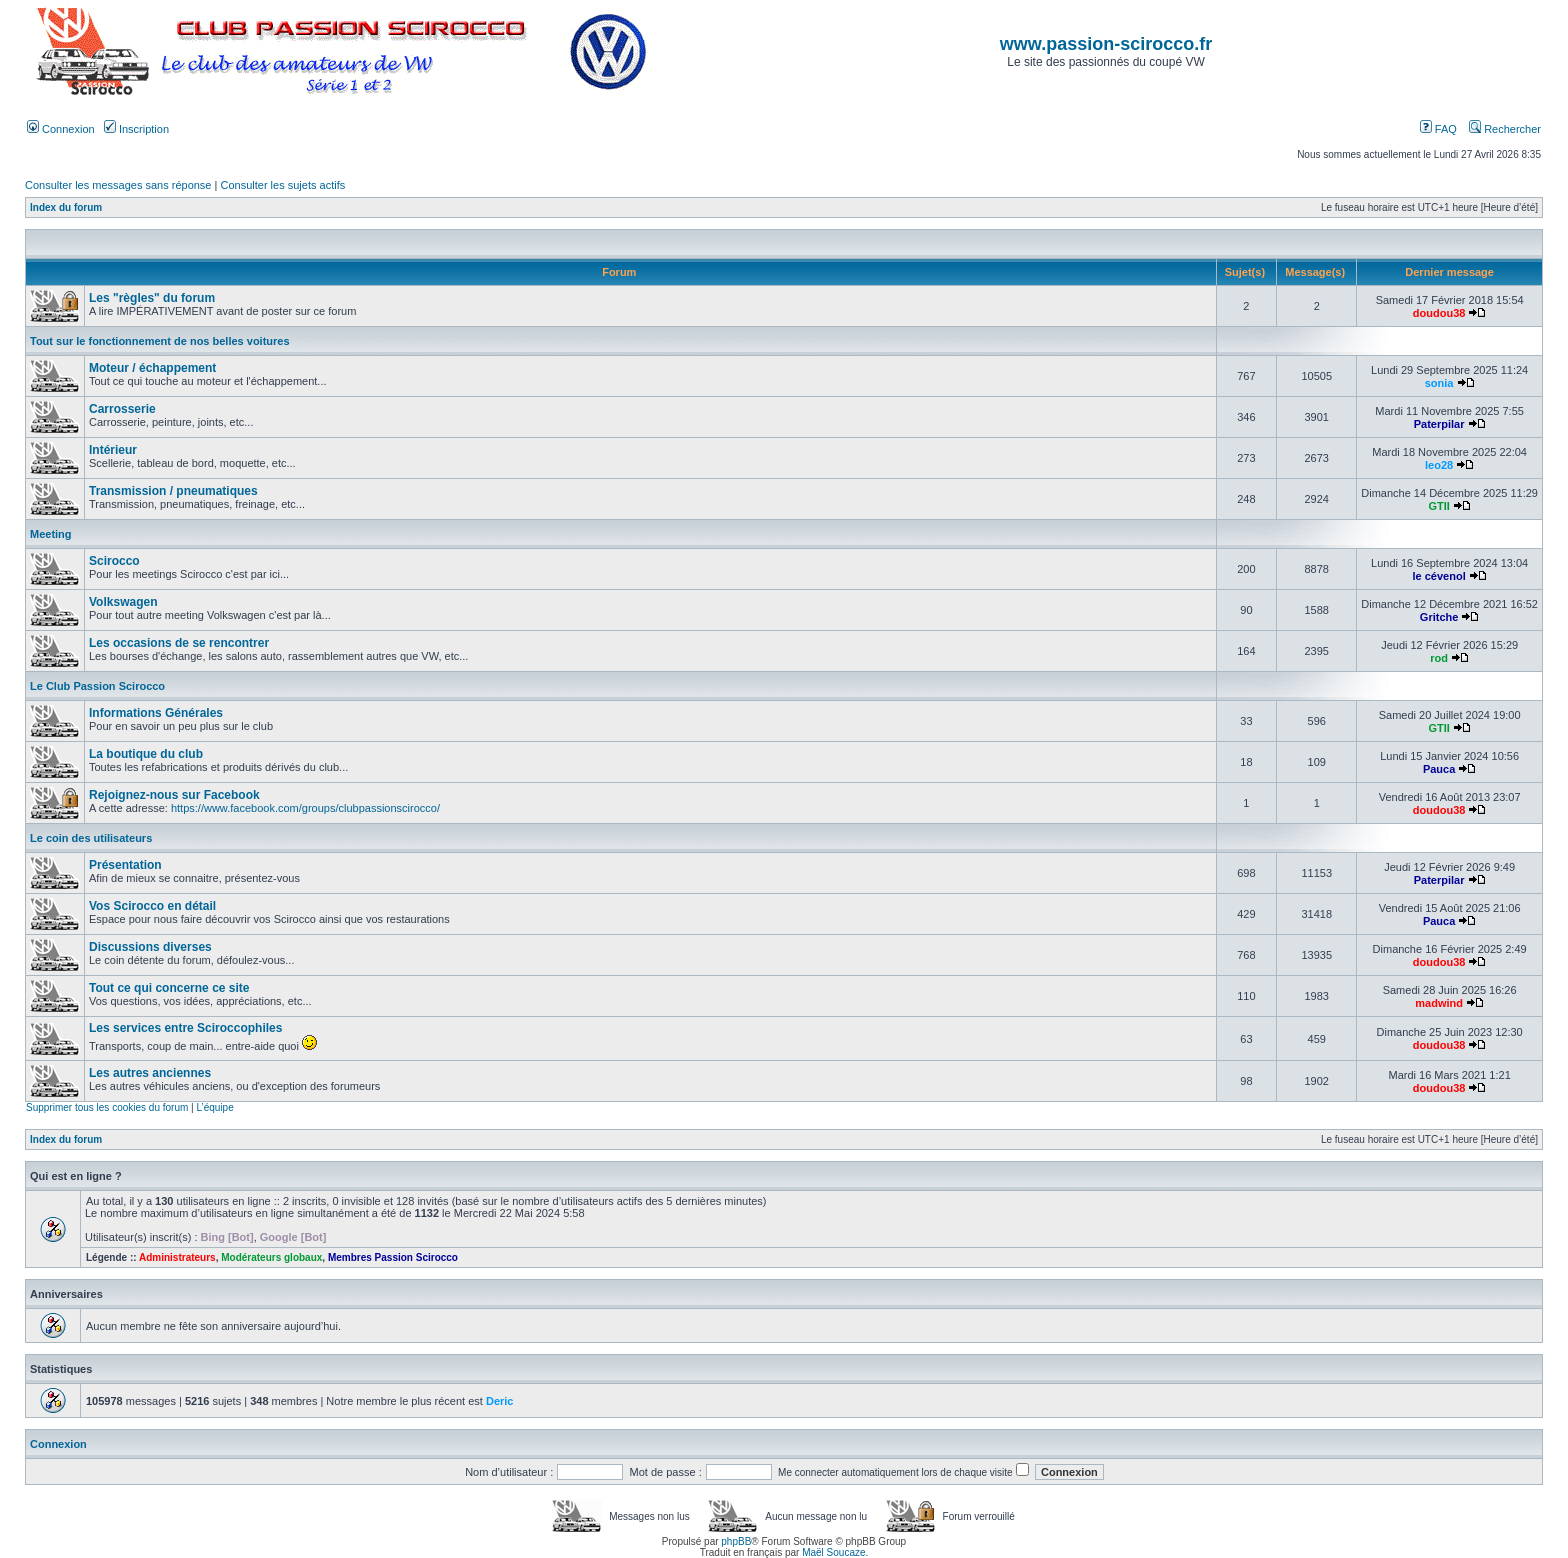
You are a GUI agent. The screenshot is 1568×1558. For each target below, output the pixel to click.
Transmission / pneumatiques (173, 491)
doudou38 (1439, 313)
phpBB (736, 1541)
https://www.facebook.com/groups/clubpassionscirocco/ (305, 808)
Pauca (1439, 769)
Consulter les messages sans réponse (118, 185)
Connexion (61, 129)
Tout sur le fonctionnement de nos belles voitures (160, 341)
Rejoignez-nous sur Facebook (174, 795)
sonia (1439, 383)
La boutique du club (146, 754)
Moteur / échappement (152, 368)
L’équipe (214, 1107)
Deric (500, 1401)
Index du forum (66, 207)
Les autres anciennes (150, 1073)
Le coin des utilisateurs (91, 838)
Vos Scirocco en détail (152, 906)
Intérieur (113, 450)
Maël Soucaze (833, 1552)
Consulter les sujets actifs (282, 185)
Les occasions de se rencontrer (179, 643)
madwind (1439, 1003)
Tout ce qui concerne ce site (169, 988)
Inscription (136, 129)
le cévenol (1439, 576)
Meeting (51, 534)
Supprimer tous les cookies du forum (107, 1107)
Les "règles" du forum (152, 298)
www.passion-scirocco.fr (1106, 44)
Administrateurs (177, 1257)
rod (1439, 658)
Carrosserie (122, 409)
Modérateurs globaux (271, 1257)
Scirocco (114, 561)
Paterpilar (1439, 424)
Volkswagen (123, 602)
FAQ (1438, 129)
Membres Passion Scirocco (393, 1257)
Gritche (1439, 617)
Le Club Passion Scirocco (97, 686)
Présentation (125, 865)
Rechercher (1505, 129)
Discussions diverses (150, 947)
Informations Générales (156, 713)
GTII (1438, 506)
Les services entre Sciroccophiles (185, 1028)
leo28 (1439, 465)
